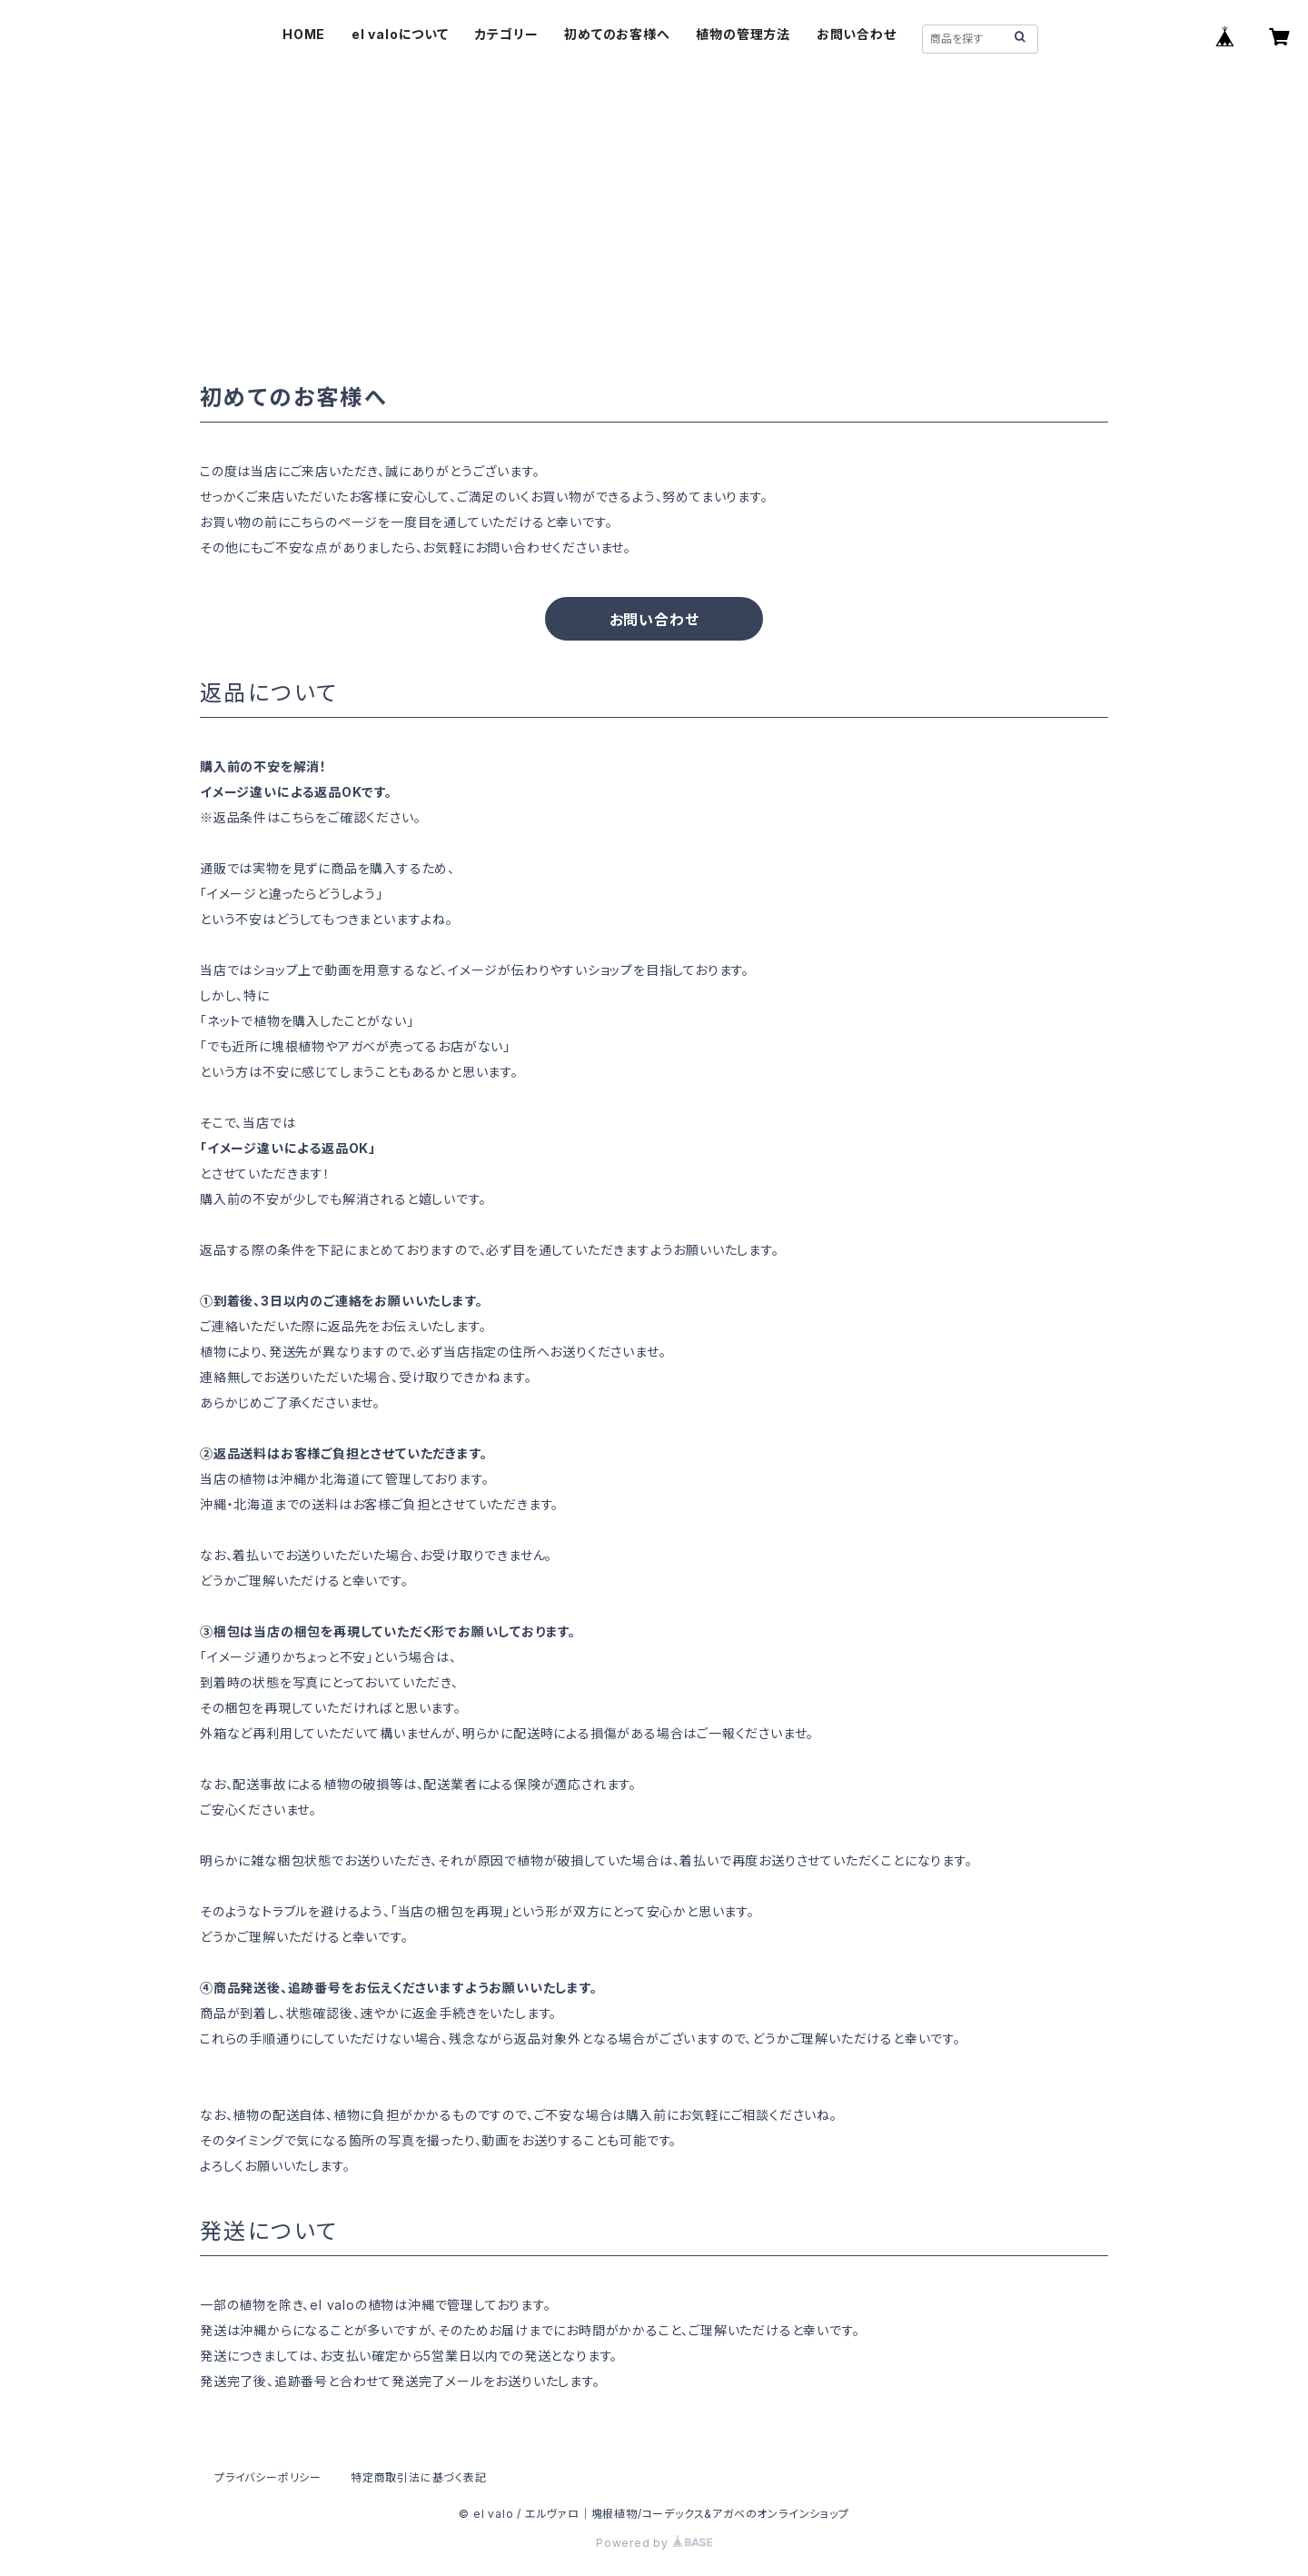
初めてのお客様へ (616, 34)
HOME (303, 34)
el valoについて (400, 34)
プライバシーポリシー (268, 2477)
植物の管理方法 (743, 34)
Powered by (654, 2543)
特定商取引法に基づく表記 (419, 2477)
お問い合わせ (857, 34)
